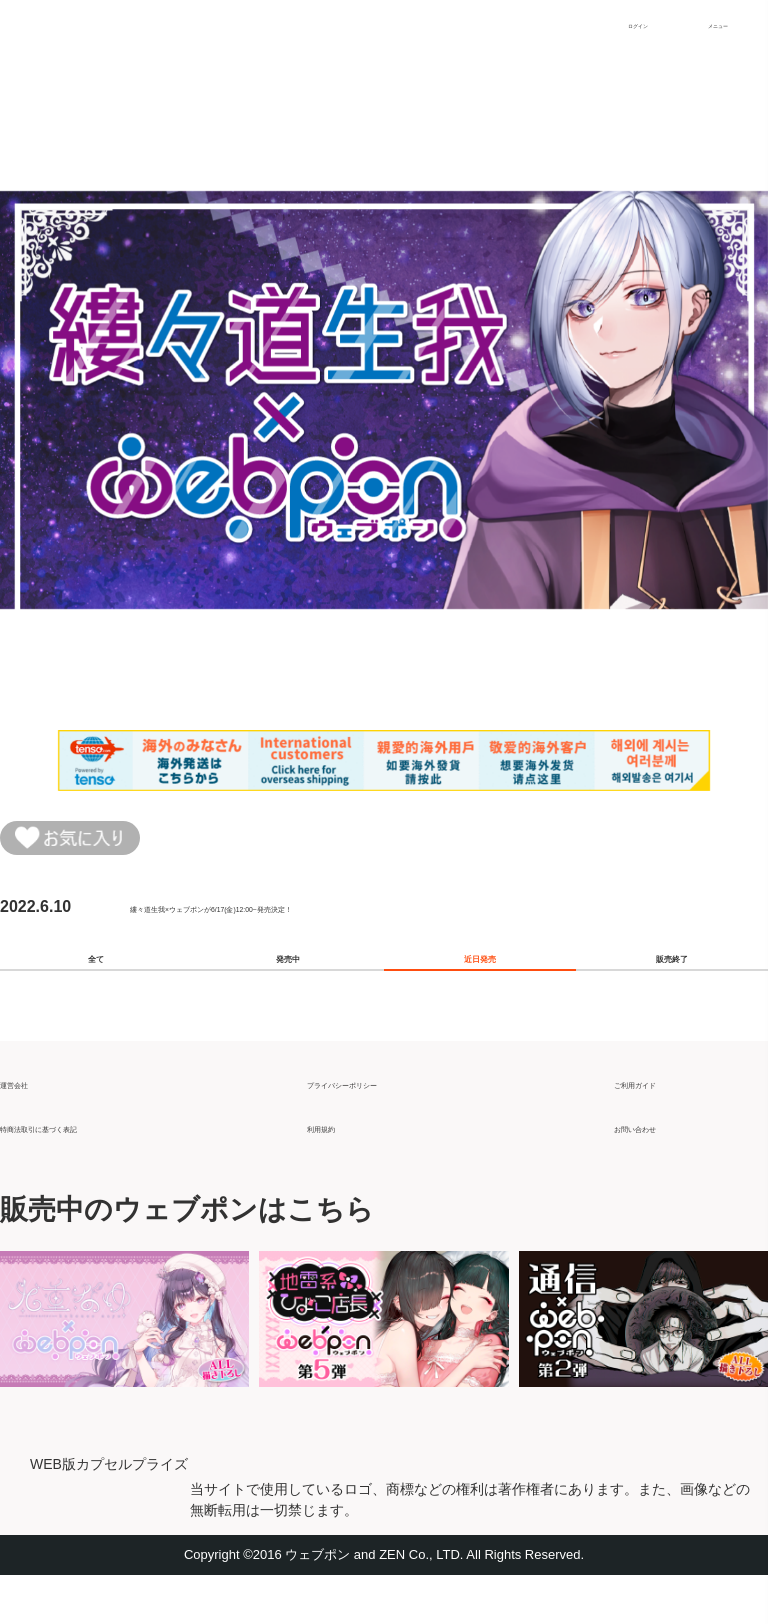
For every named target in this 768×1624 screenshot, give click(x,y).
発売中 (288, 986)
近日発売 (480, 986)
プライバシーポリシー (387, 1123)
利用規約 (339, 1167)
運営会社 (32, 1123)
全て (96, 986)
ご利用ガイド (662, 1123)
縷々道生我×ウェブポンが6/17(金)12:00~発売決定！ (316, 920)
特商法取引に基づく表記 (88, 1167)
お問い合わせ (662, 1167)
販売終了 (672, 986)
